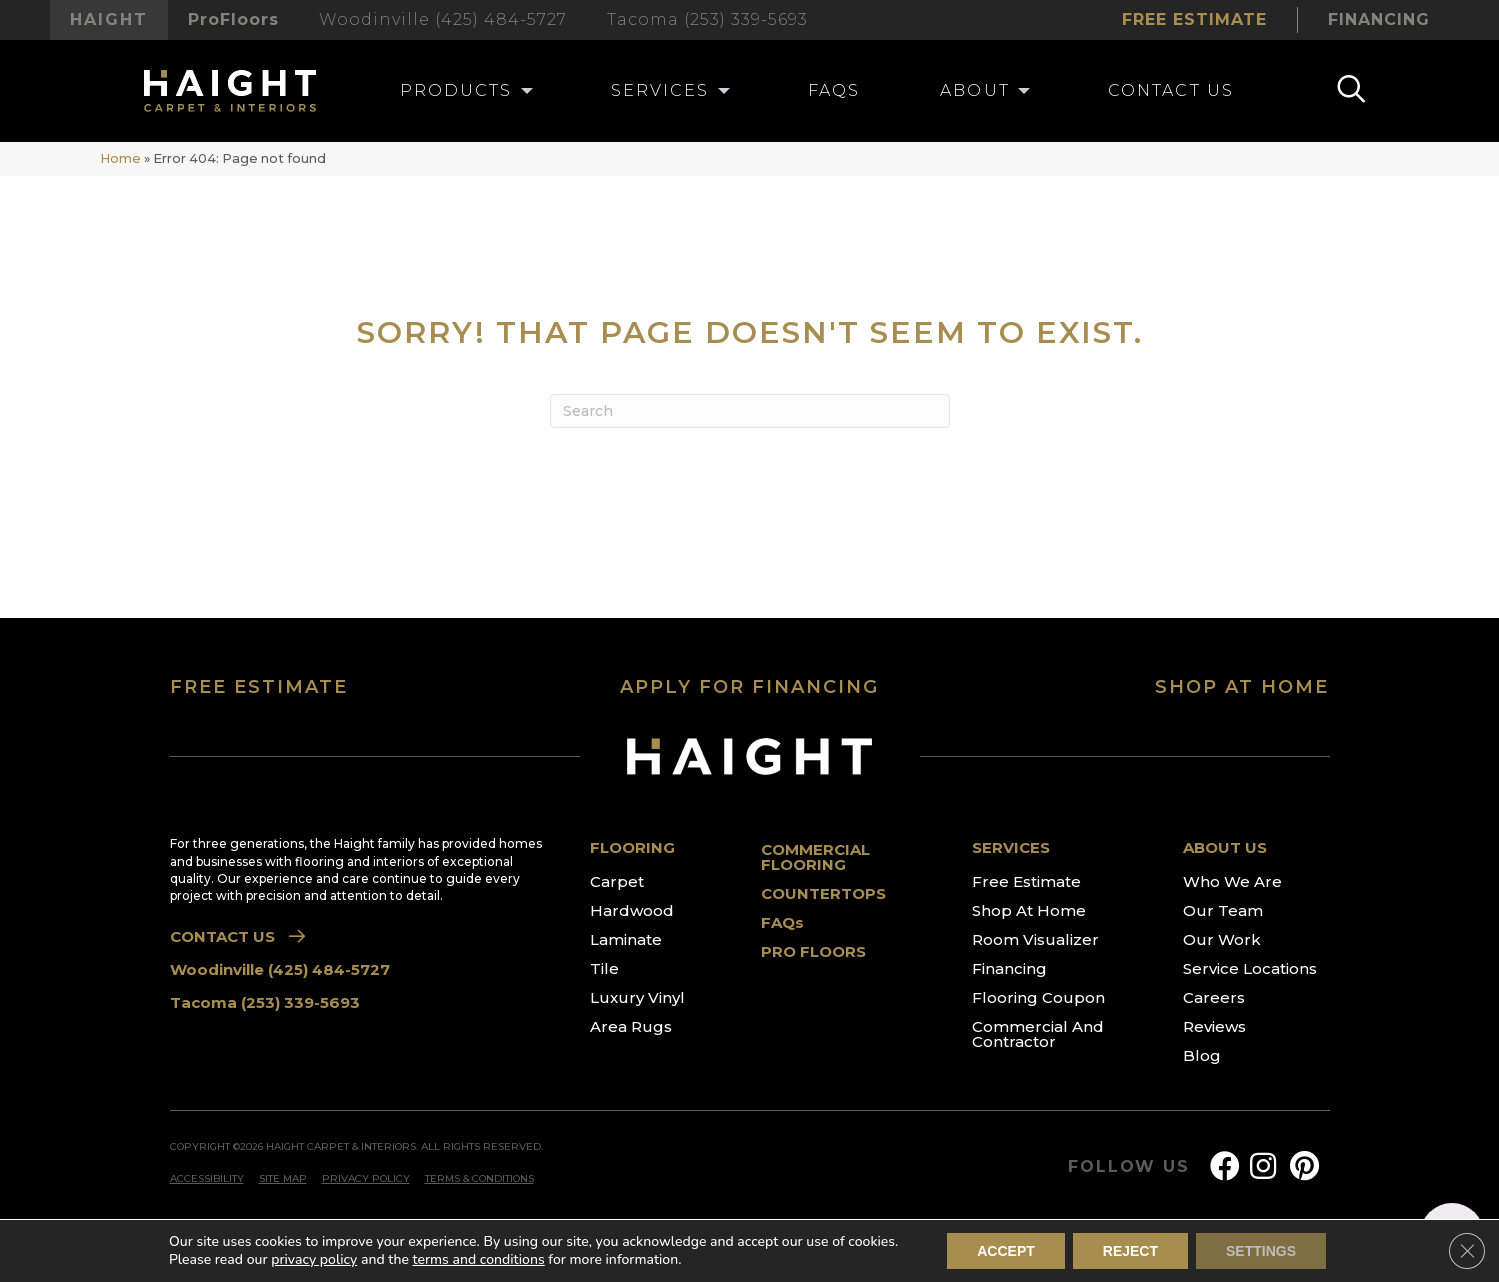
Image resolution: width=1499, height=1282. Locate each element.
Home (120, 158)
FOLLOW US (1128, 1167)
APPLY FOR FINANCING (749, 687)
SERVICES (1011, 847)
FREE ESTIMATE (259, 687)
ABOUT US (1225, 847)
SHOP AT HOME (1242, 687)
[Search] (750, 411)
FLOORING (632, 847)
